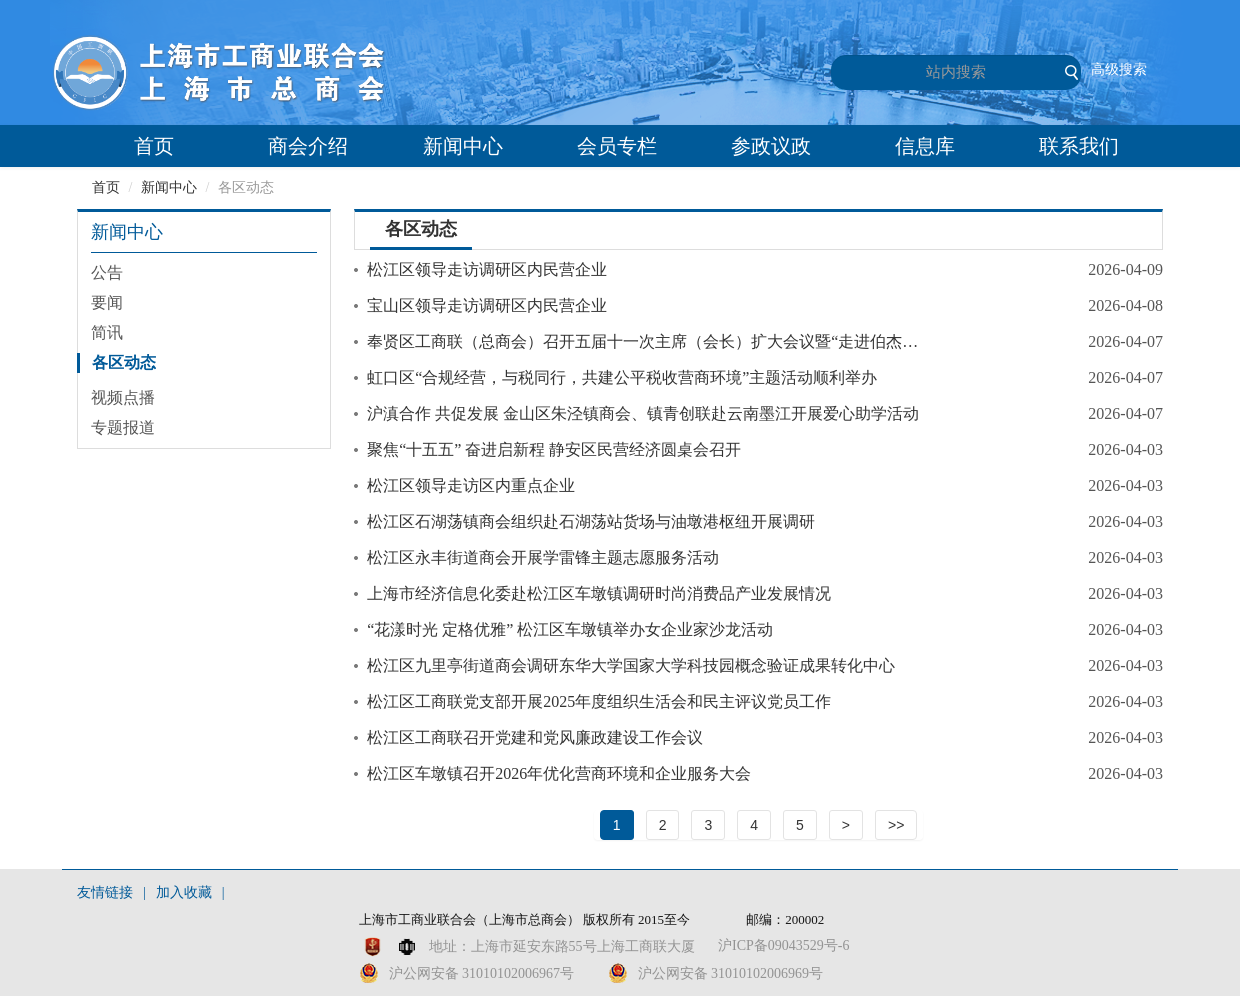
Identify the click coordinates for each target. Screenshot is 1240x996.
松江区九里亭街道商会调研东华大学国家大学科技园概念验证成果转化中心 (631, 665)
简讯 (107, 332)
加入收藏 (184, 892)
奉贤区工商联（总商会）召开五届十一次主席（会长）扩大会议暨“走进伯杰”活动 (645, 341)
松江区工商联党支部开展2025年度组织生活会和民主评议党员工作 (599, 701)
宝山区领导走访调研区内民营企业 (487, 305)
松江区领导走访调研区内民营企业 (487, 269)
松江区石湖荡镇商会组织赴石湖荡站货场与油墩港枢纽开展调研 (591, 521)
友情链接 (105, 892)
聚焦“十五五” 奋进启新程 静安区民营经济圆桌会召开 (554, 449)
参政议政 (771, 146)
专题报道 (123, 427)
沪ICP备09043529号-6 (783, 945)
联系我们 (1079, 146)
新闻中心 (463, 146)
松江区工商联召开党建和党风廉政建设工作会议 (535, 737)
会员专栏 (617, 146)
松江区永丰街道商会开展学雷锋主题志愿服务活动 (543, 557)
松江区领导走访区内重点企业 (471, 485)
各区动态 (124, 362)
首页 (154, 146)
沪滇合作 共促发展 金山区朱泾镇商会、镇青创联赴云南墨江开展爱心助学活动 (643, 413)
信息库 (925, 146)
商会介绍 (308, 146)
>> (896, 825)
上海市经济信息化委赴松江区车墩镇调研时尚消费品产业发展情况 (599, 593)
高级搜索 (1119, 69)
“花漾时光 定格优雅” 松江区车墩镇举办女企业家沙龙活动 (570, 629)
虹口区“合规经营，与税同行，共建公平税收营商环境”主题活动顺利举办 (622, 377)
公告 (107, 272)
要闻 (107, 302)
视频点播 (123, 397)
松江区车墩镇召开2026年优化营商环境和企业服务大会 (559, 773)
